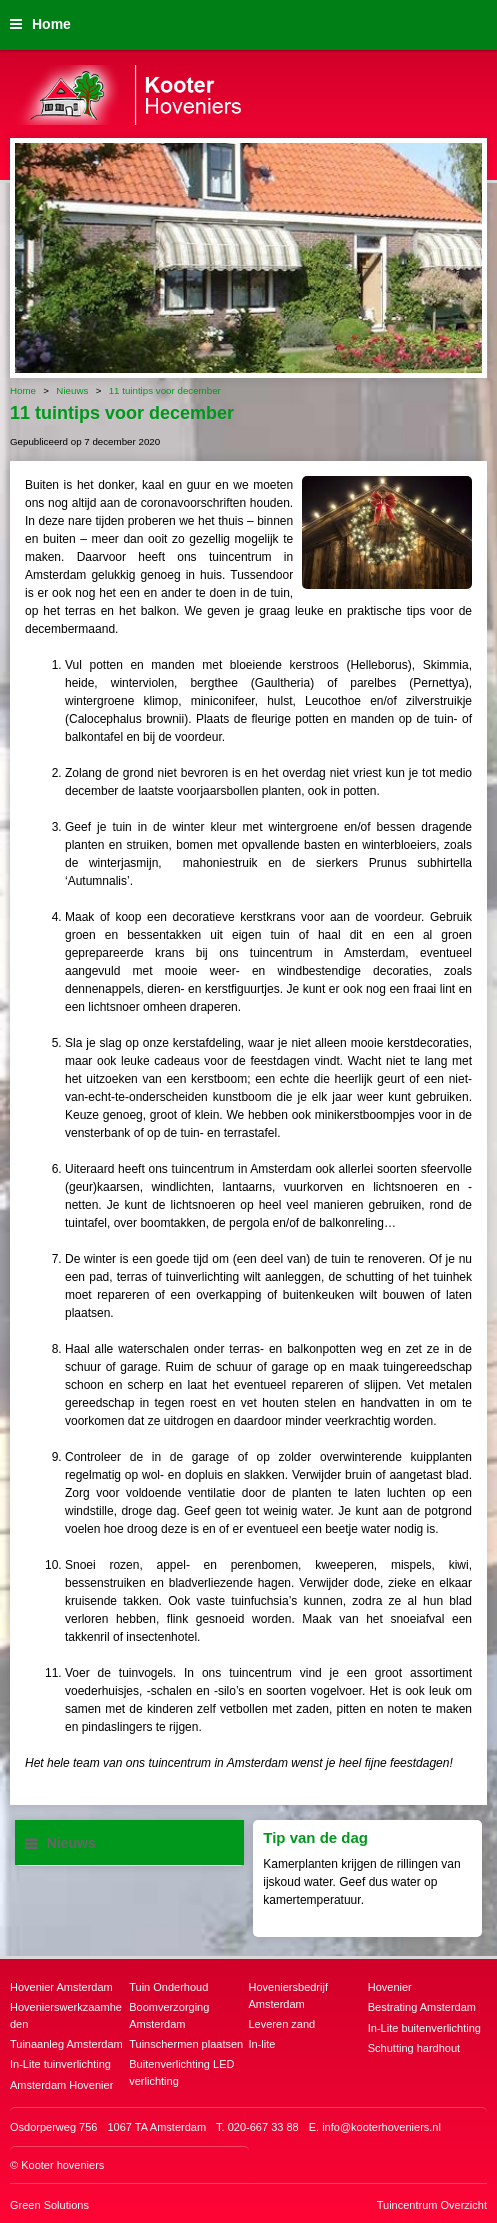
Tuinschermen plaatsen (186, 2044)
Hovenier (390, 1987)
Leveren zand (282, 2024)
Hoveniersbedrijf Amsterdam (288, 1995)
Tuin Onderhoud (168, 1987)
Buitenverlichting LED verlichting (181, 2072)
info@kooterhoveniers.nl (381, 2127)
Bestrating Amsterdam (422, 2007)
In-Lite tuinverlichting (60, 2064)
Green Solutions (49, 2205)
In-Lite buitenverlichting (424, 2028)
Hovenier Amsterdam (61, 1987)
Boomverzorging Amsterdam (169, 2015)
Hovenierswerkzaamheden (66, 2015)
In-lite (262, 2044)
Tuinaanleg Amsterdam (66, 2044)
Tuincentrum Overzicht (432, 2205)
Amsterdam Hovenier (61, 2085)
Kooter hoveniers (62, 2165)
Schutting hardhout (414, 2048)
